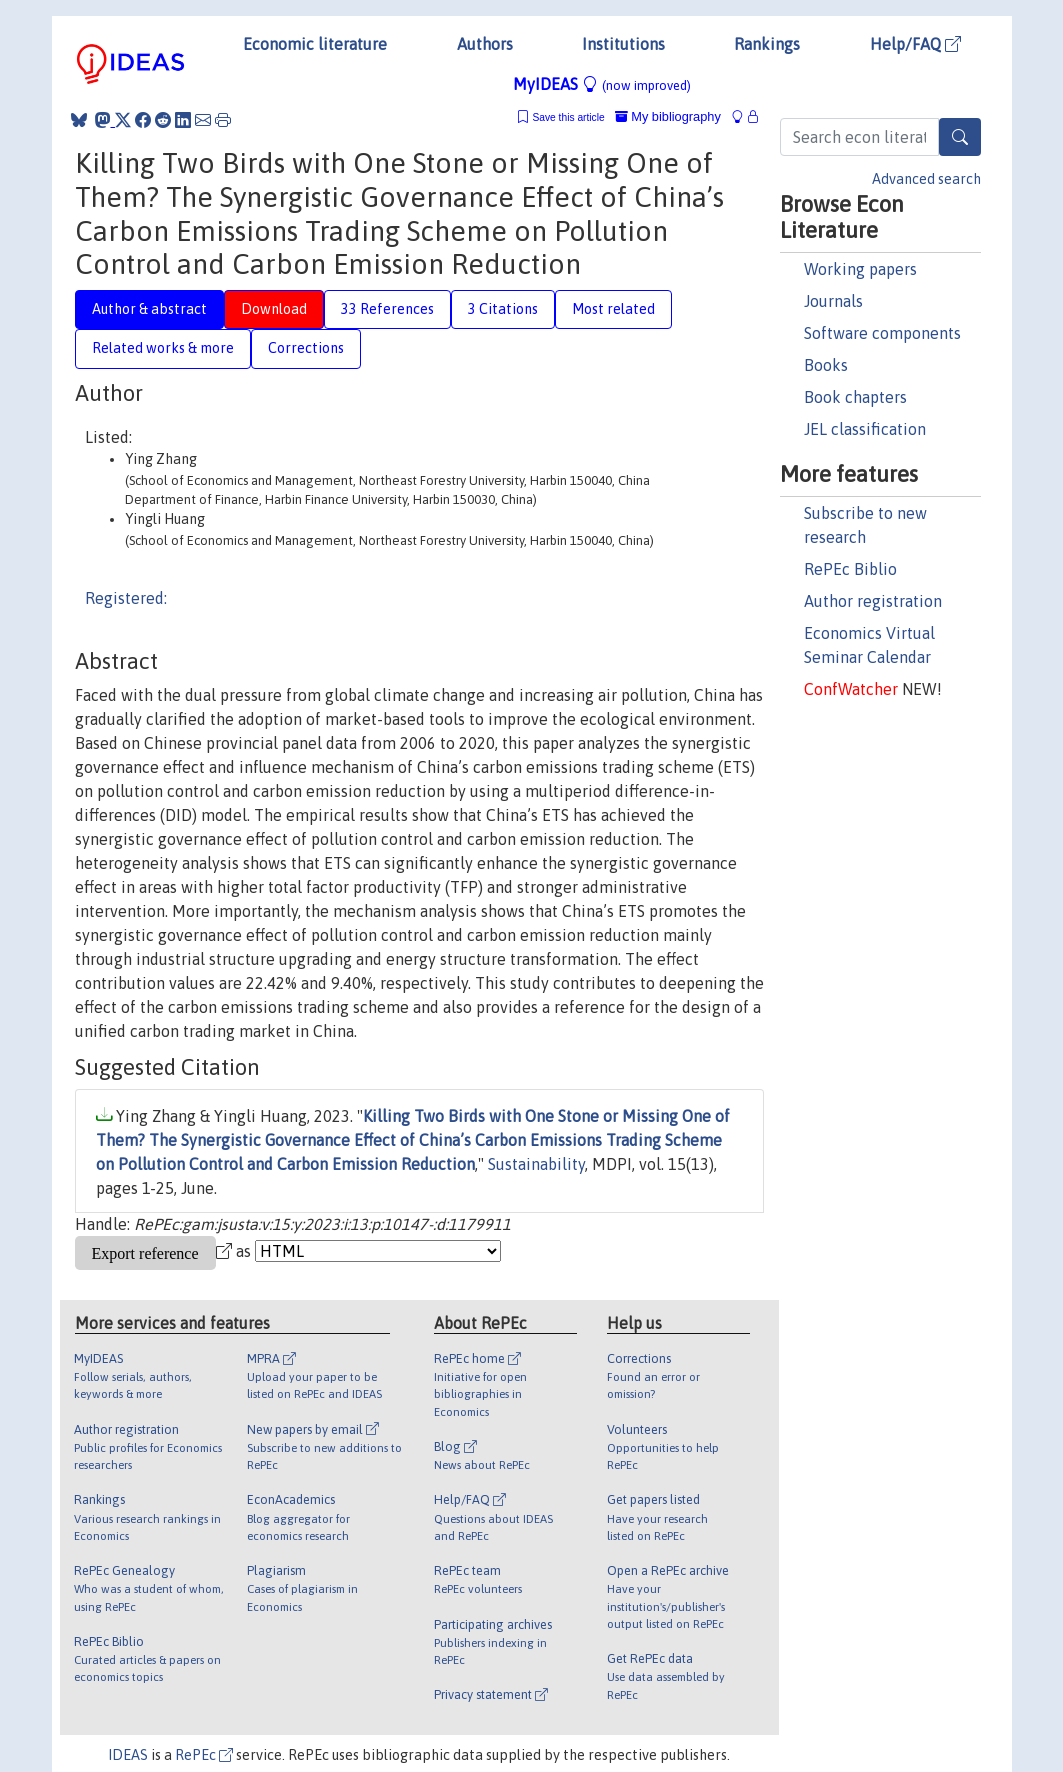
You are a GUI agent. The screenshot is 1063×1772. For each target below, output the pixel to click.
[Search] (960, 137)
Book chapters (855, 397)
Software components (882, 333)
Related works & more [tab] (163, 348)
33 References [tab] (387, 309)
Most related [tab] (613, 309)
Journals (833, 301)
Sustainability (536, 1164)
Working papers (860, 269)
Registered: (126, 598)
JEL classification (865, 429)
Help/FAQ (915, 44)
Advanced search (926, 179)
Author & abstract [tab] (149, 309)
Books (826, 365)
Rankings (767, 44)
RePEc (204, 1755)
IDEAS (128, 1755)
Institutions (623, 44)
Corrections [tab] (306, 348)
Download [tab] (274, 309)
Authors (485, 44)
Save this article (568, 117)
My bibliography (668, 116)
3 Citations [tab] (503, 309)
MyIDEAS (602, 84)
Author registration (873, 601)
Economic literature (315, 44)
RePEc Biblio (850, 569)
